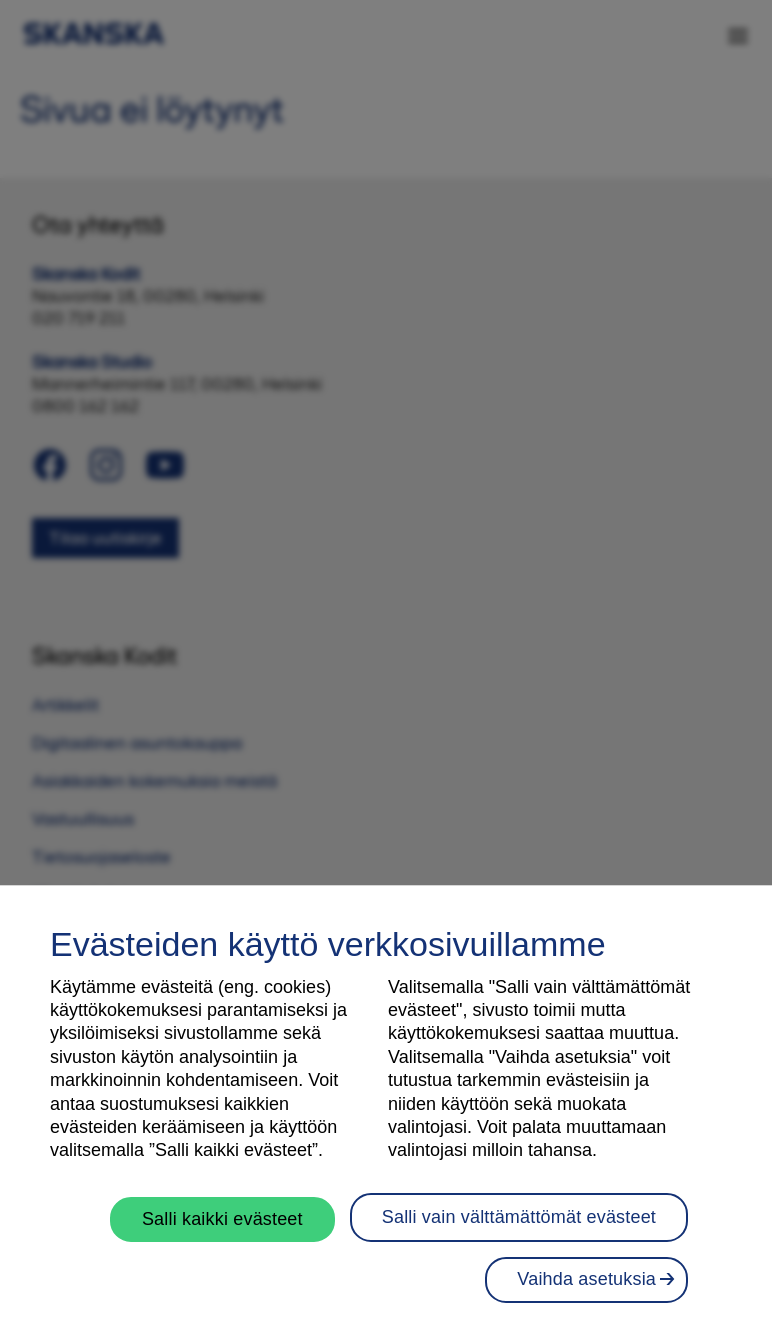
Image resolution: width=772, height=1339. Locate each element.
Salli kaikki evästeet (222, 1219)
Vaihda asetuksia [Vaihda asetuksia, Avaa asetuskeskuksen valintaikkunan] (586, 1279)
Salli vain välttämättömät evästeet (519, 1217)
